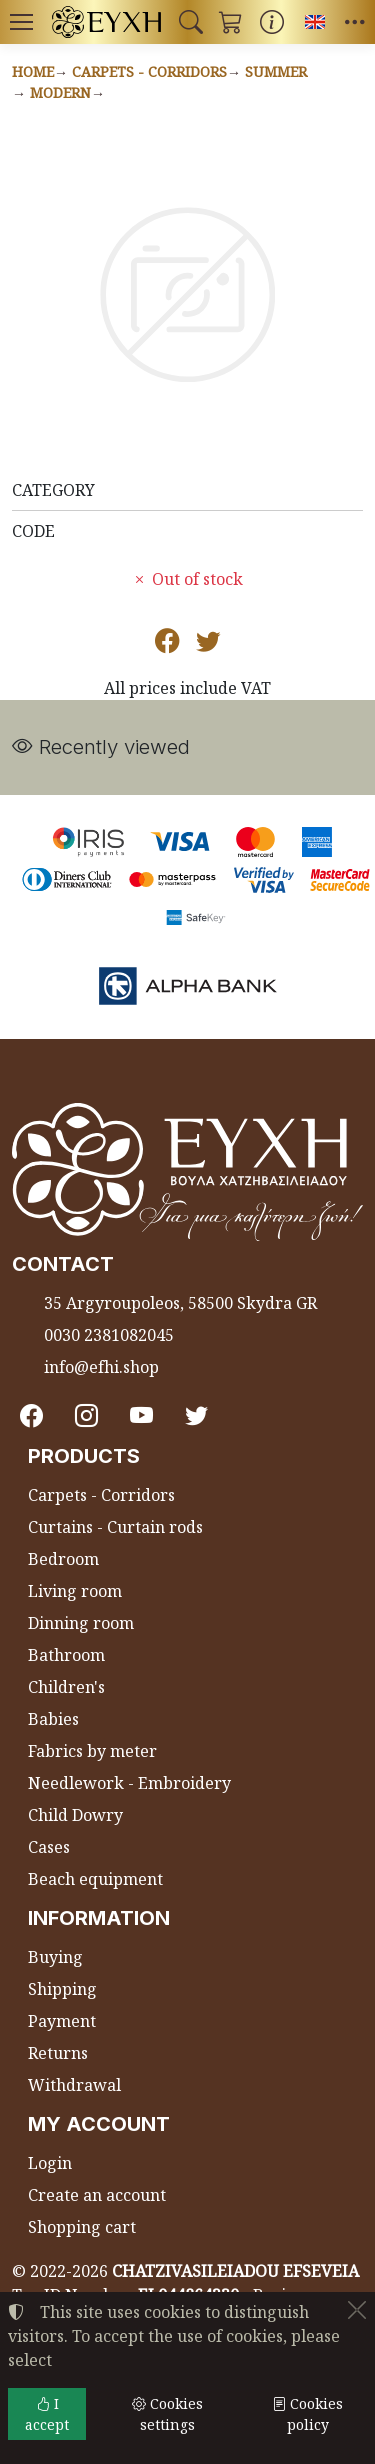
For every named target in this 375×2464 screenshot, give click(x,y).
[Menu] (21, 22)
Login (50, 2163)
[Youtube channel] (141, 1416)
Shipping (62, 1989)
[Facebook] (31, 1416)
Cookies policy (307, 2414)
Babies (53, 1719)
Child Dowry (75, 1815)
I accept (47, 2414)
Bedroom (63, 1559)
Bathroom (66, 1655)
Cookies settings (167, 2414)
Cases (49, 1847)
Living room (75, 1591)
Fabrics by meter (92, 1751)
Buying (55, 1957)
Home (33, 71)
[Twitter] (196, 1416)
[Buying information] (272, 22)
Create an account (97, 2195)
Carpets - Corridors (149, 71)
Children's (66, 1687)
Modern (60, 92)
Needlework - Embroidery (129, 1783)
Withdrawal (74, 2085)
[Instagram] (86, 1416)
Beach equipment (95, 1879)
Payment (62, 2021)
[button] (191, 22)
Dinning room (81, 1623)
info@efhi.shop (101, 1367)
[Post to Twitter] (208, 644)
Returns (58, 2053)
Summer (276, 71)
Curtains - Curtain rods (115, 1527)
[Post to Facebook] (167, 644)
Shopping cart (82, 2227)
